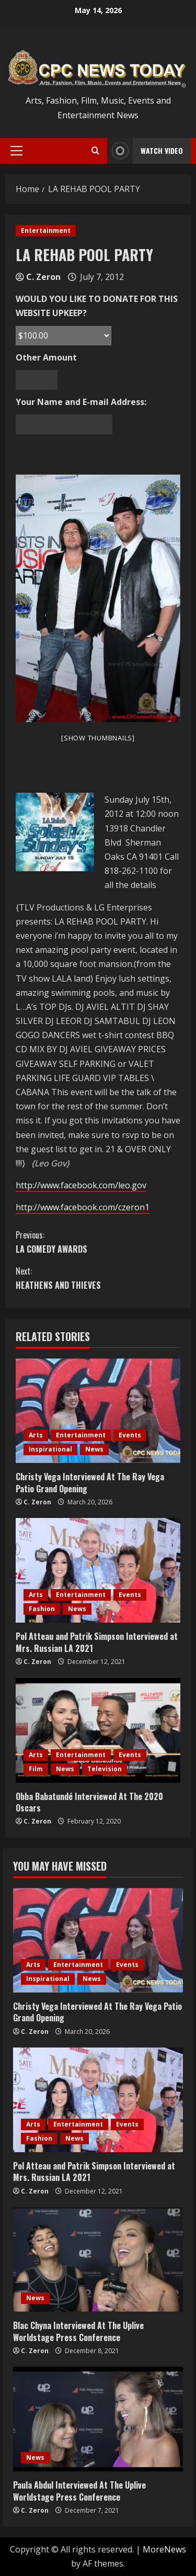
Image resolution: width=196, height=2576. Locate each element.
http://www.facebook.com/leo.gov (81, 1185)
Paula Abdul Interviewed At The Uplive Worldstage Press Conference (79, 2491)
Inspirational (50, 1449)
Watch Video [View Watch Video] (145, 151)
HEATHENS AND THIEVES (98, 1277)
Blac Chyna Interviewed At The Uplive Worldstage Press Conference (78, 2331)
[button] (16, 151)
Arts (36, 1435)
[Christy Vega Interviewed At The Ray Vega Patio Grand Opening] (98, 1410)
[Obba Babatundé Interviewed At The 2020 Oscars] (98, 1730)
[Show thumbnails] (98, 738)
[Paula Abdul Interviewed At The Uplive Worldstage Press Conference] (98, 2419)
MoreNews (164, 2549)
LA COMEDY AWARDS (98, 1241)
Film (36, 1768)
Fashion (42, 1608)
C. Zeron (43, 277)
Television (104, 1768)
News (94, 1449)
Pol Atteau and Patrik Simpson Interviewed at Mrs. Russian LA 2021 (97, 1642)
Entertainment (46, 230)
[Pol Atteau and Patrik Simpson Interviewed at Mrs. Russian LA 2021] (98, 1570)
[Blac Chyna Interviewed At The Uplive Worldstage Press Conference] (98, 2259)
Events (130, 1435)
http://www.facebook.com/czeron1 (82, 1207)
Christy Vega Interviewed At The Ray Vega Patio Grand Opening (90, 1482)
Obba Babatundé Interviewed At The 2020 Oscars (89, 1802)
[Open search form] (95, 151)
